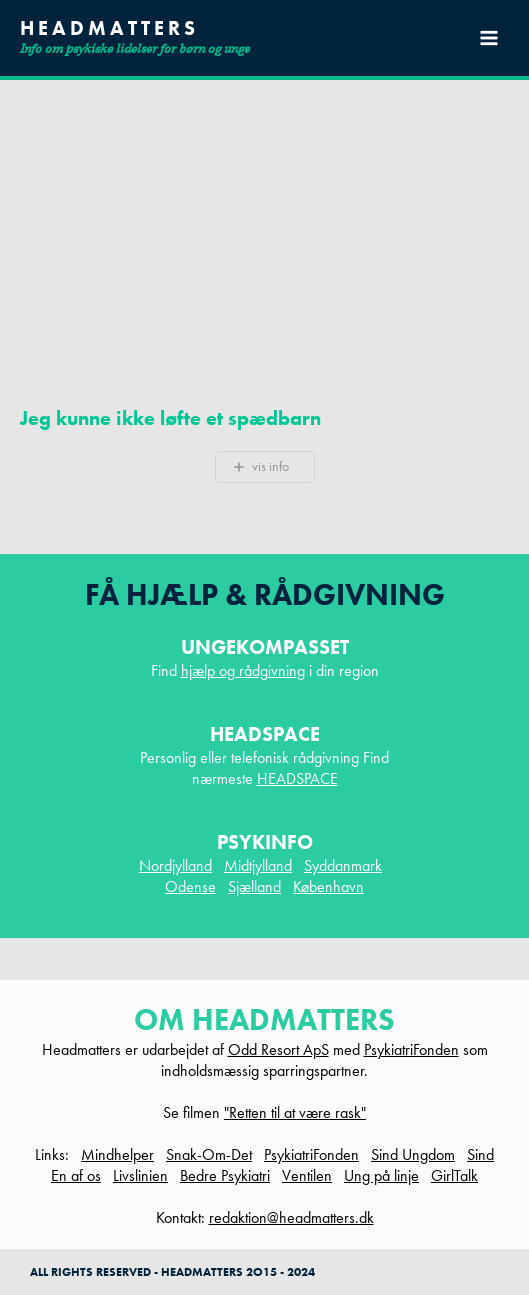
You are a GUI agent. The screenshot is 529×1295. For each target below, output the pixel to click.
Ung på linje (381, 1175)
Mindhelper (117, 1154)
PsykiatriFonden (411, 1049)
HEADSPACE (297, 778)
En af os (76, 1175)
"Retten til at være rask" (295, 1112)
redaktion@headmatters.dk (291, 1217)
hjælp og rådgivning (243, 670)
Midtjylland (258, 865)
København (328, 886)
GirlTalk (454, 1175)
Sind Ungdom (413, 1154)
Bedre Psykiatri (225, 1175)
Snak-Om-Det (209, 1154)
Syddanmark (343, 865)
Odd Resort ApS (278, 1049)
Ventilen (307, 1175)
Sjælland (254, 886)
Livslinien (140, 1175)
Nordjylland (175, 865)
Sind (480, 1154)
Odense (190, 886)
